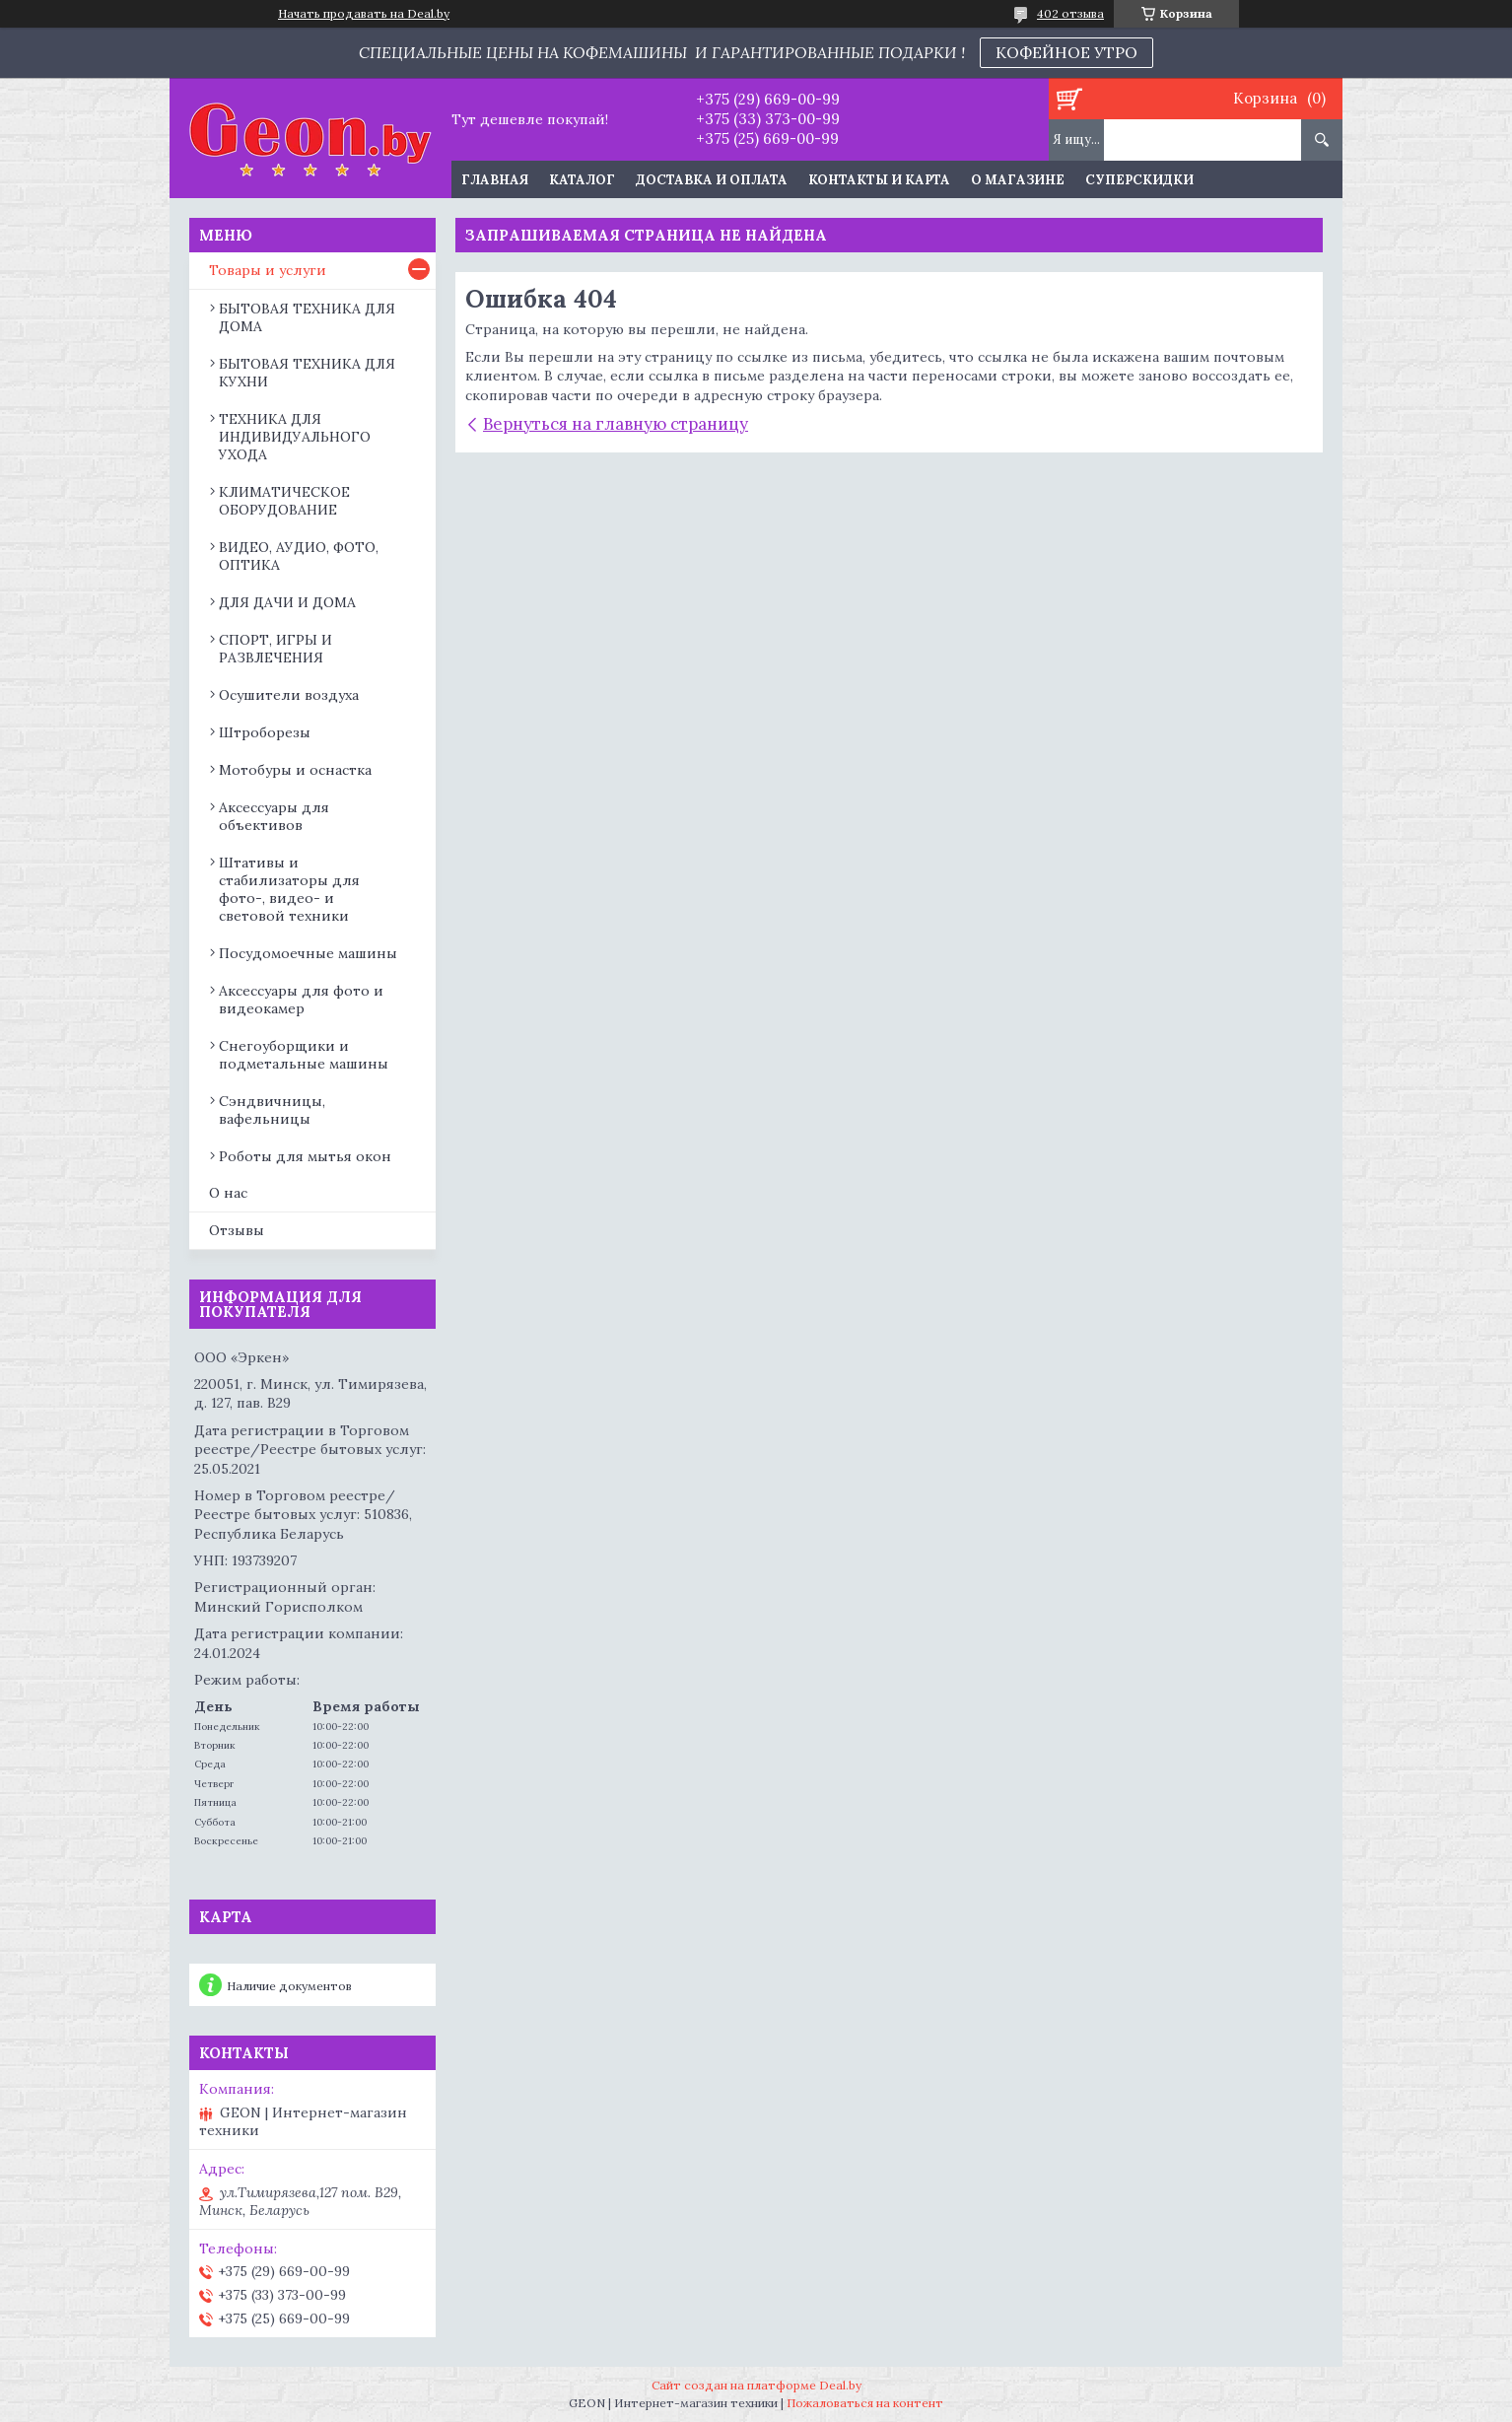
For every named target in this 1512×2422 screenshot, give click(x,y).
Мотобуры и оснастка (295, 770)
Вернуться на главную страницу (615, 424)
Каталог (582, 180)
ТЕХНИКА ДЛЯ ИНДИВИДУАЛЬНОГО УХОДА (295, 436)
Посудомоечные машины (308, 953)
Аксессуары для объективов (274, 816)
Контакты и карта (879, 180)
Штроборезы (264, 732)
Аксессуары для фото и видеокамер (301, 999)
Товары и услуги (267, 270)
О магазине (1018, 180)
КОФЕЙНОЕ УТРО (1066, 52)
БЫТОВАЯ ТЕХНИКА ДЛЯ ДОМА (307, 317)
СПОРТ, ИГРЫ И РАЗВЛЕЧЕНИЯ (275, 648)
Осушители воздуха (289, 695)
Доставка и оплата (712, 180)
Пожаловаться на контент (865, 2402)
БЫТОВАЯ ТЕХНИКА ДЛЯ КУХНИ (307, 372)
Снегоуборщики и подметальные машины (303, 1055)
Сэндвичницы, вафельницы (272, 1110)
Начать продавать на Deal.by (363, 14)
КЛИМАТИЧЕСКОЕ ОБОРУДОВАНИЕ (284, 501)
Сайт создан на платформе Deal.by (756, 2385)
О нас (228, 1193)
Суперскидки (1139, 180)
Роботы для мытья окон (305, 1156)
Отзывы (236, 1230)
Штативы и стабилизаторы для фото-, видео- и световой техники (289, 889)
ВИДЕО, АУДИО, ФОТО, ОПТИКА (298, 556)
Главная (494, 180)
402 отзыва (1070, 13)
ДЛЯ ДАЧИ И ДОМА (287, 602)
